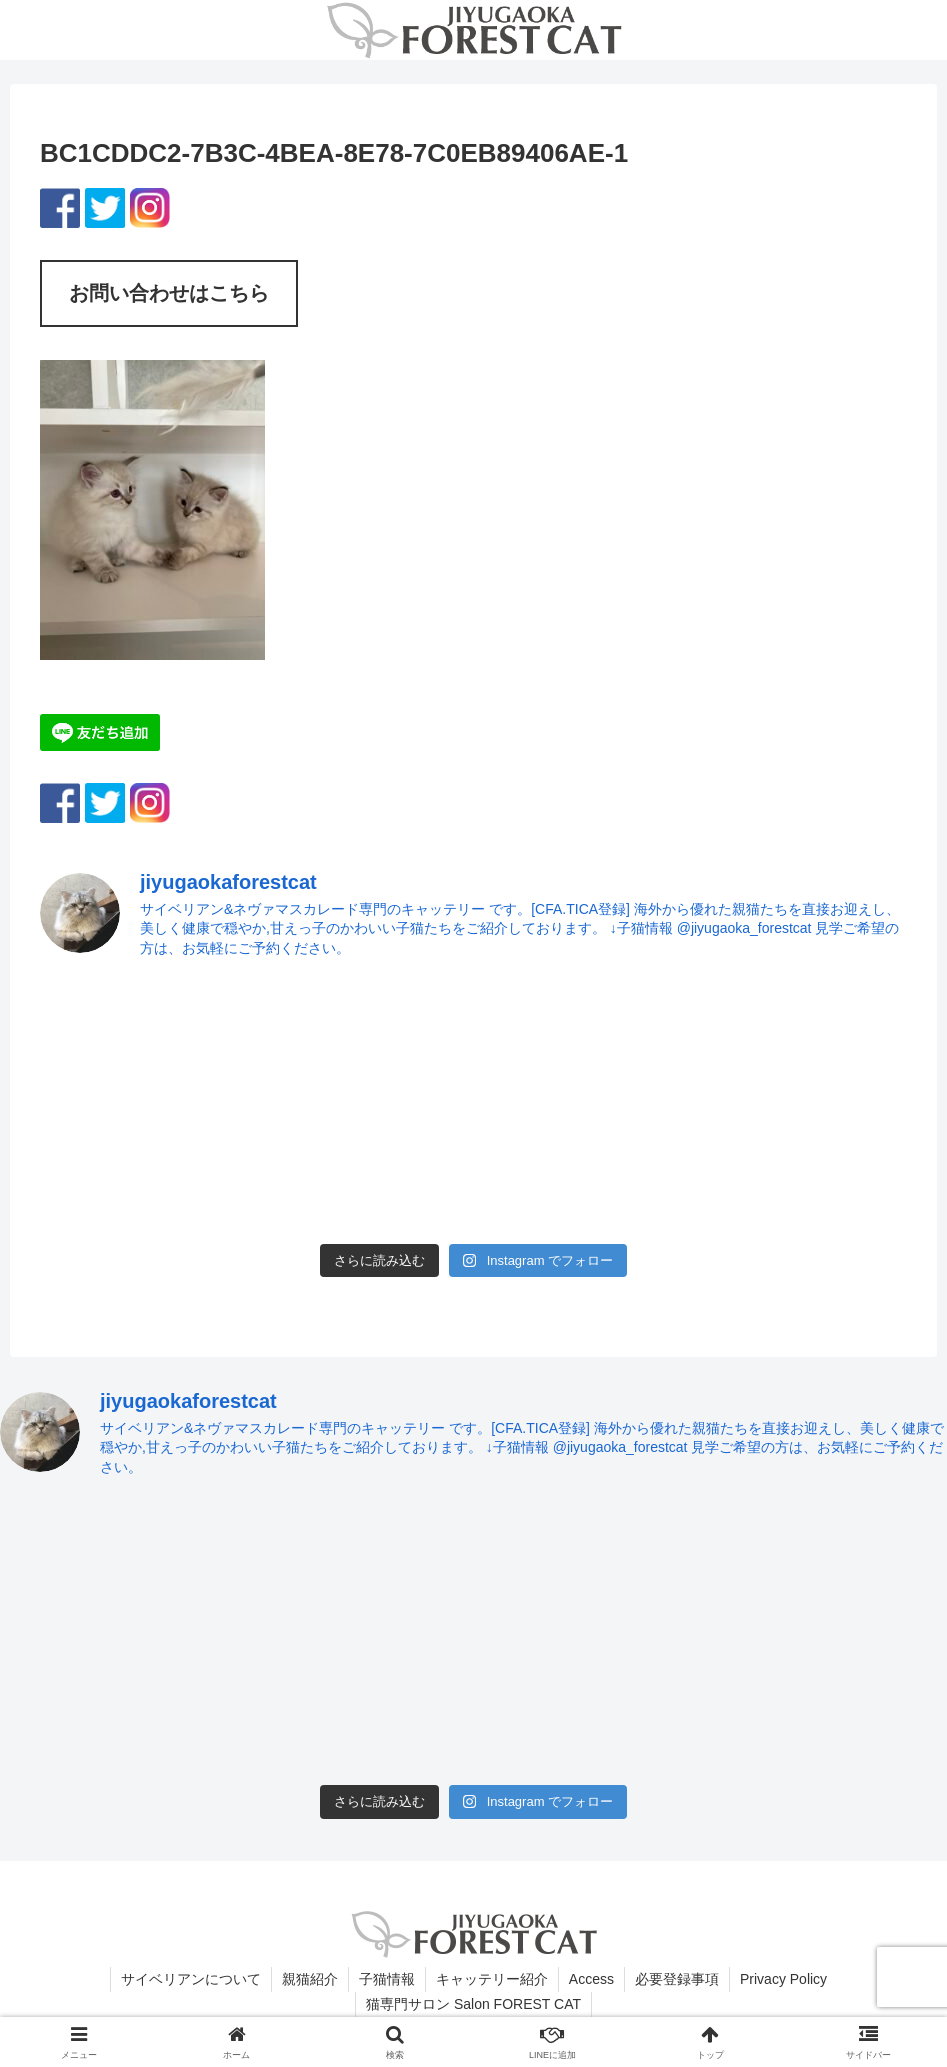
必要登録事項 (677, 1979)
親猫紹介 (310, 1979)
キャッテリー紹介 (492, 1979)
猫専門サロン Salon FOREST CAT (473, 2004)
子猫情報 (387, 1979)
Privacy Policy (783, 1979)
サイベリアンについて (191, 1979)
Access (591, 1979)
